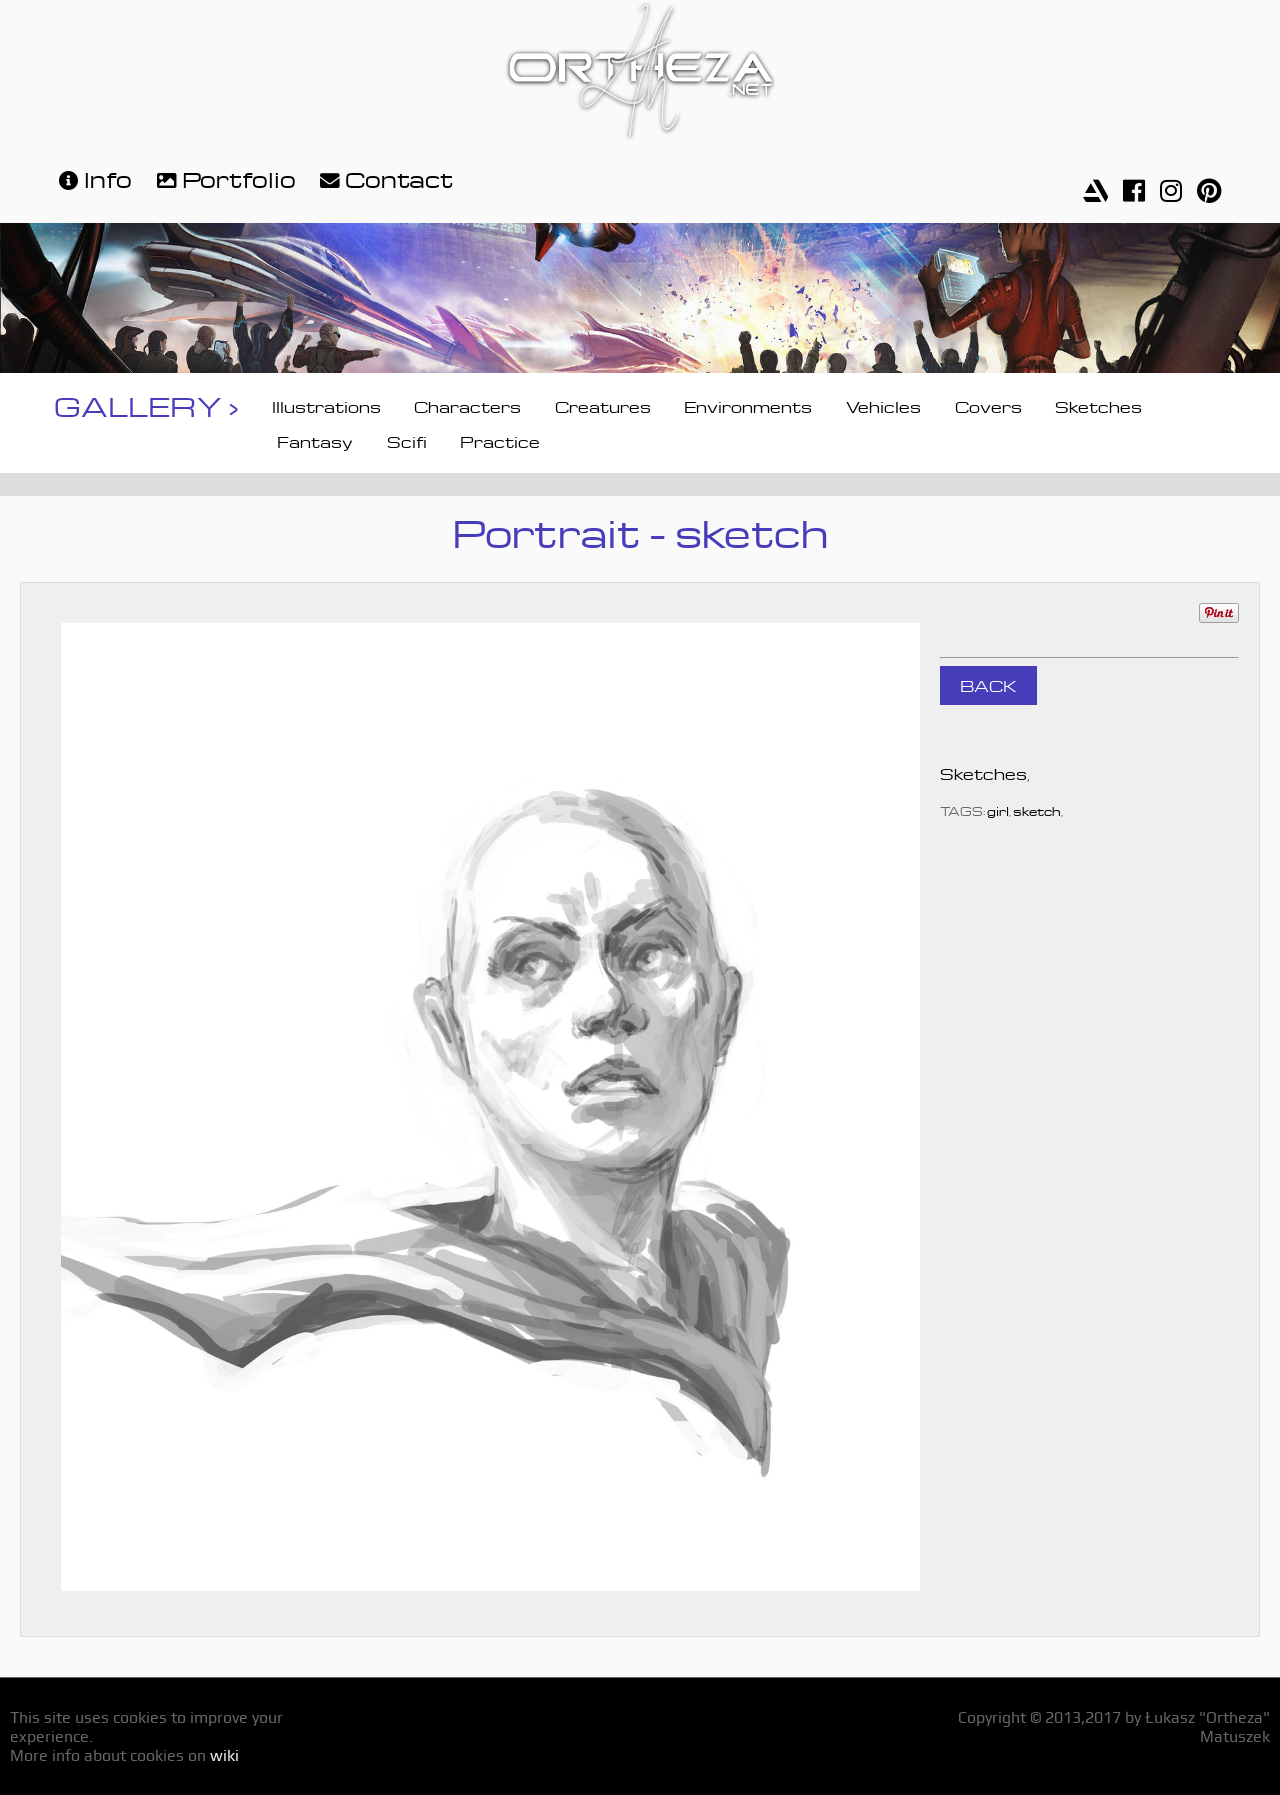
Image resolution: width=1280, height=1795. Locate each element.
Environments (748, 405)
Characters (467, 405)
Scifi (407, 440)
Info (93, 177)
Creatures (603, 405)
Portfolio (224, 177)
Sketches (1098, 405)
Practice (500, 440)
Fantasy (315, 440)
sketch (1037, 809)
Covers (988, 405)
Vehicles (883, 405)
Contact (384, 177)
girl (998, 809)
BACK (988, 684)
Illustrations (326, 405)
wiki (224, 1755)
